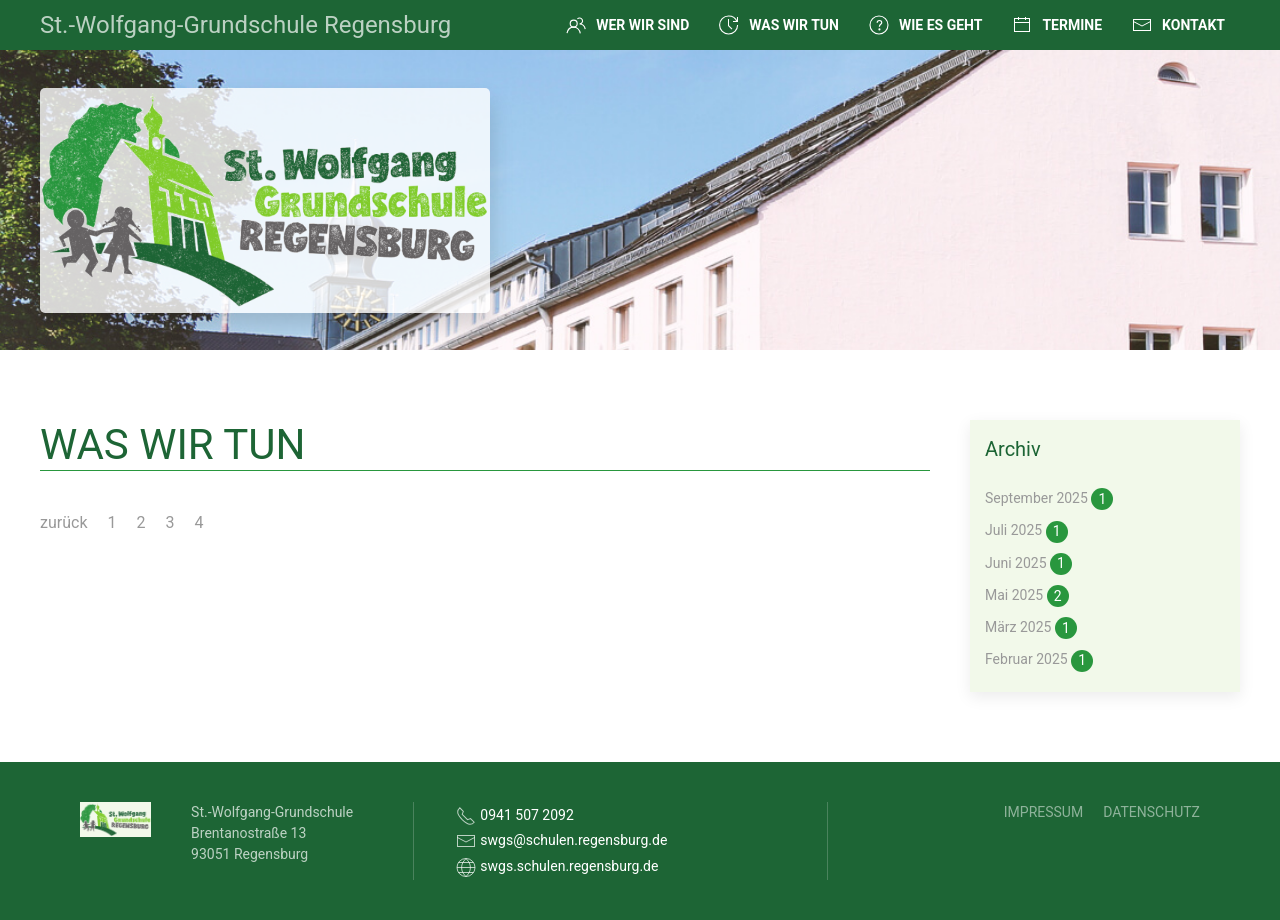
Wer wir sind (627, 25)
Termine (1057, 25)
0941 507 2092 (527, 815)
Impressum (1043, 812)
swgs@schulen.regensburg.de (573, 840)
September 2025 (1049, 499)
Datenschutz (1151, 812)
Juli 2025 (1026, 532)
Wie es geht (925, 25)
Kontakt (1178, 25)
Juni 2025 (1028, 564)
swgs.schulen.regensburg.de (569, 866)
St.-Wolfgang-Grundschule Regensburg (245, 25)
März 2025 (1031, 628)
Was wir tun (779, 25)
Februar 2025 (1039, 661)
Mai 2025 (1027, 596)
